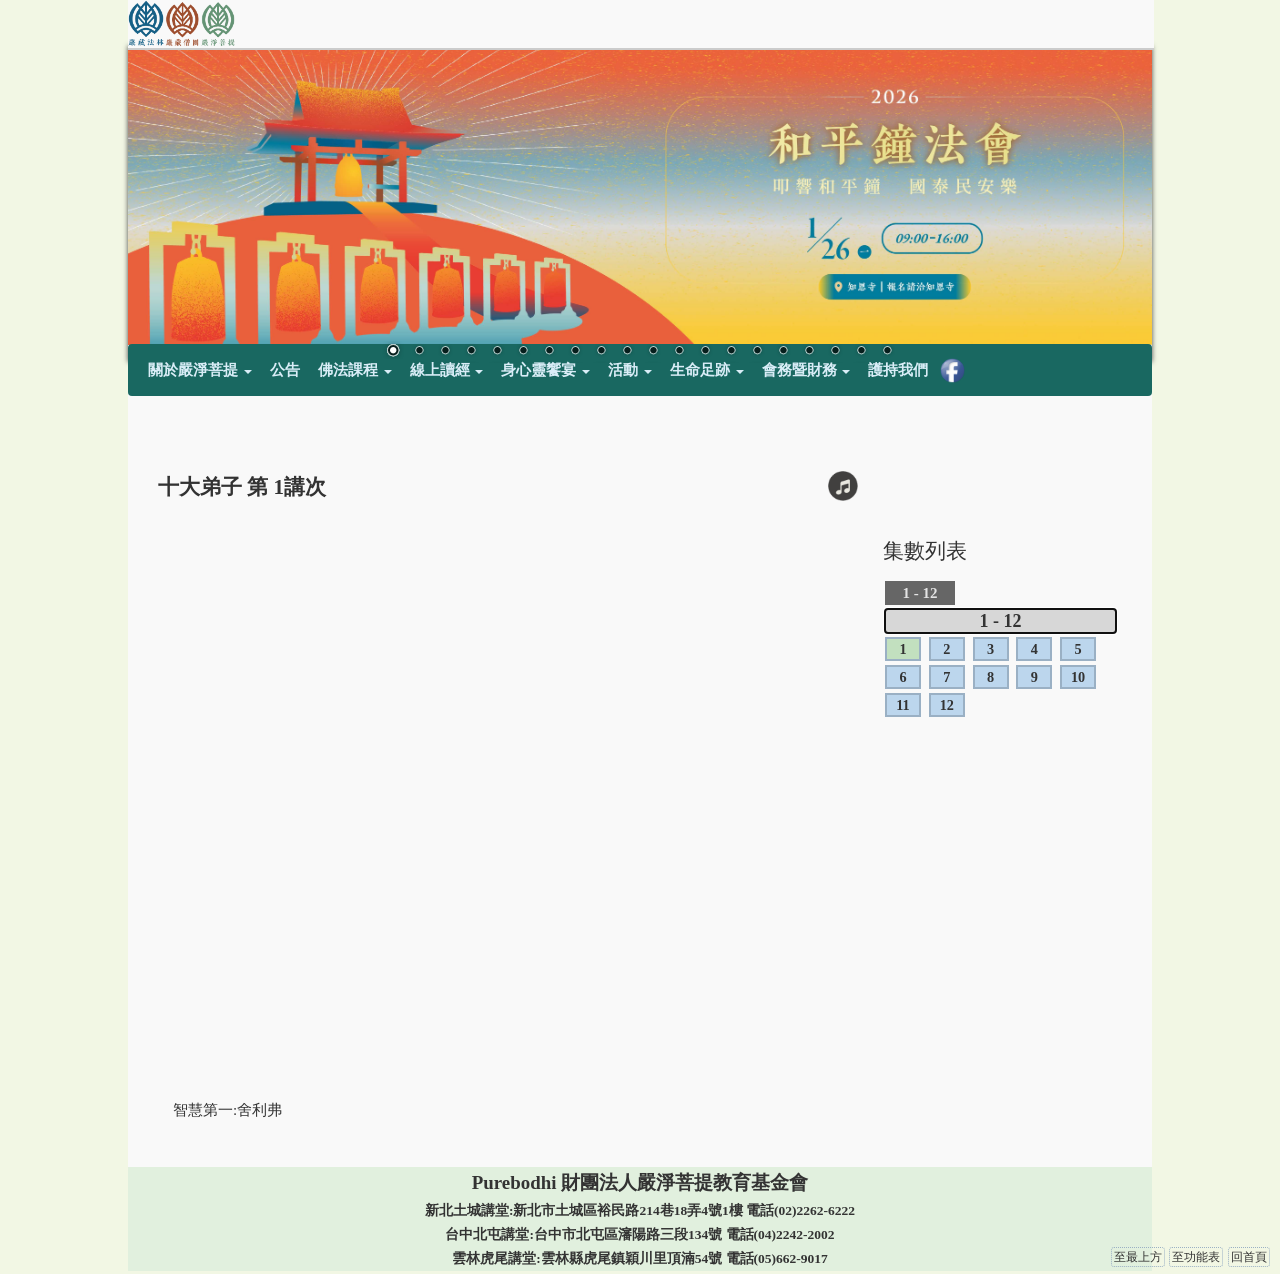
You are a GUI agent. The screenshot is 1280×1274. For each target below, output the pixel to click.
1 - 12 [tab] (1001, 621)
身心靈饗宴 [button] (545, 370)
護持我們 (898, 370)
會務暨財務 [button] (806, 370)
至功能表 (1196, 1257)
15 (757, 352)
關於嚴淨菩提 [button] (200, 370)
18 (835, 352)
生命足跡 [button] (707, 370)
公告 (285, 370)
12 (679, 352)
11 (653, 352)
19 (861, 352)
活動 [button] (630, 370)
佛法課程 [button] (355, 370)
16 (783, 352)
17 (809, 352)
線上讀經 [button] (447, 370)
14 (731, 352)
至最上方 (1138, 1257)
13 (705, 352)
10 (627, 352)
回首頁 (1249, 1257)
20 (887, 352)
